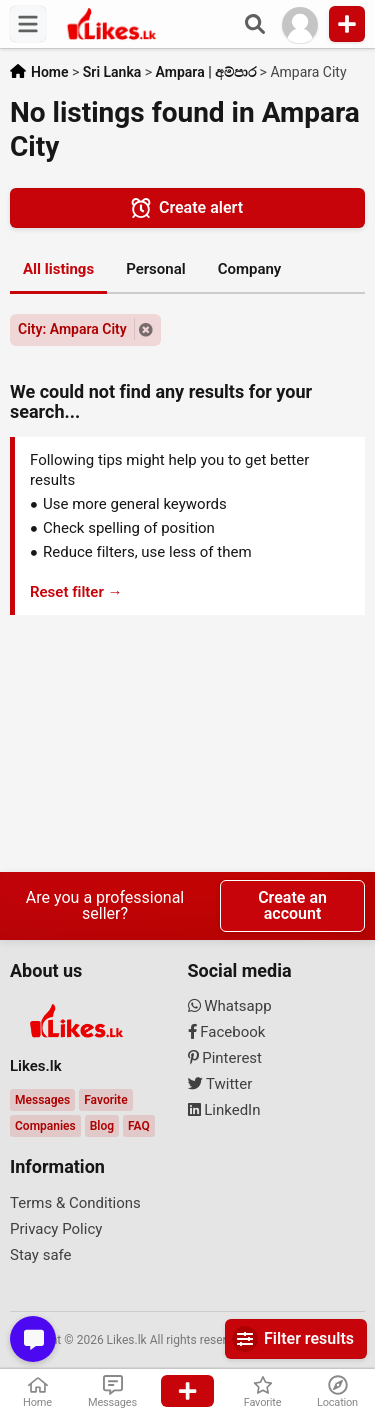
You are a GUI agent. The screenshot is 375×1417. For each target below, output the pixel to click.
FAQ (139, 1126)
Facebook (227, 1032)
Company (250, 269)
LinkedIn (224, 1110)
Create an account (292, 905)
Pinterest (225, 1058)
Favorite (105, 1100)
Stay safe (41, 1255)
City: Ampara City (72, 329)
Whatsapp (230, 1006)
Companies (45, 1126)
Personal (156, 269)
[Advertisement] (187, 747)
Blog (102, 1126)
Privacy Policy (56, 1229)
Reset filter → (76, 592)
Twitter (220, 1084)
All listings (58, 269)
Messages (42, 1100)
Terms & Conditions (75, 1203)
